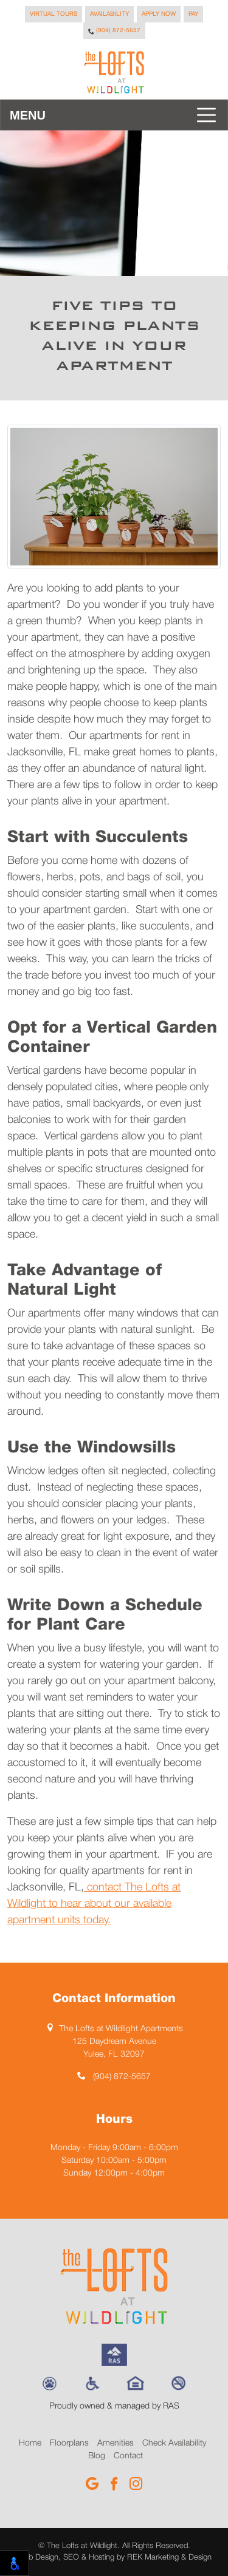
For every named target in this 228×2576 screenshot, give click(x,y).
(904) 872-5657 (114, 31)
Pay (193, 14)
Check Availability (174, 2443)
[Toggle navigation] (114, 114)
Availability (109, 14)
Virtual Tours (53, 14)
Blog (96, 2456)
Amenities (115, 2443)
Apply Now (159, 14)
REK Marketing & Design (169, 2557)
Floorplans (69, 2443)
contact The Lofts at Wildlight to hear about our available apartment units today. (94, 1904)
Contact (128, 2456)
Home (30, 2443)
